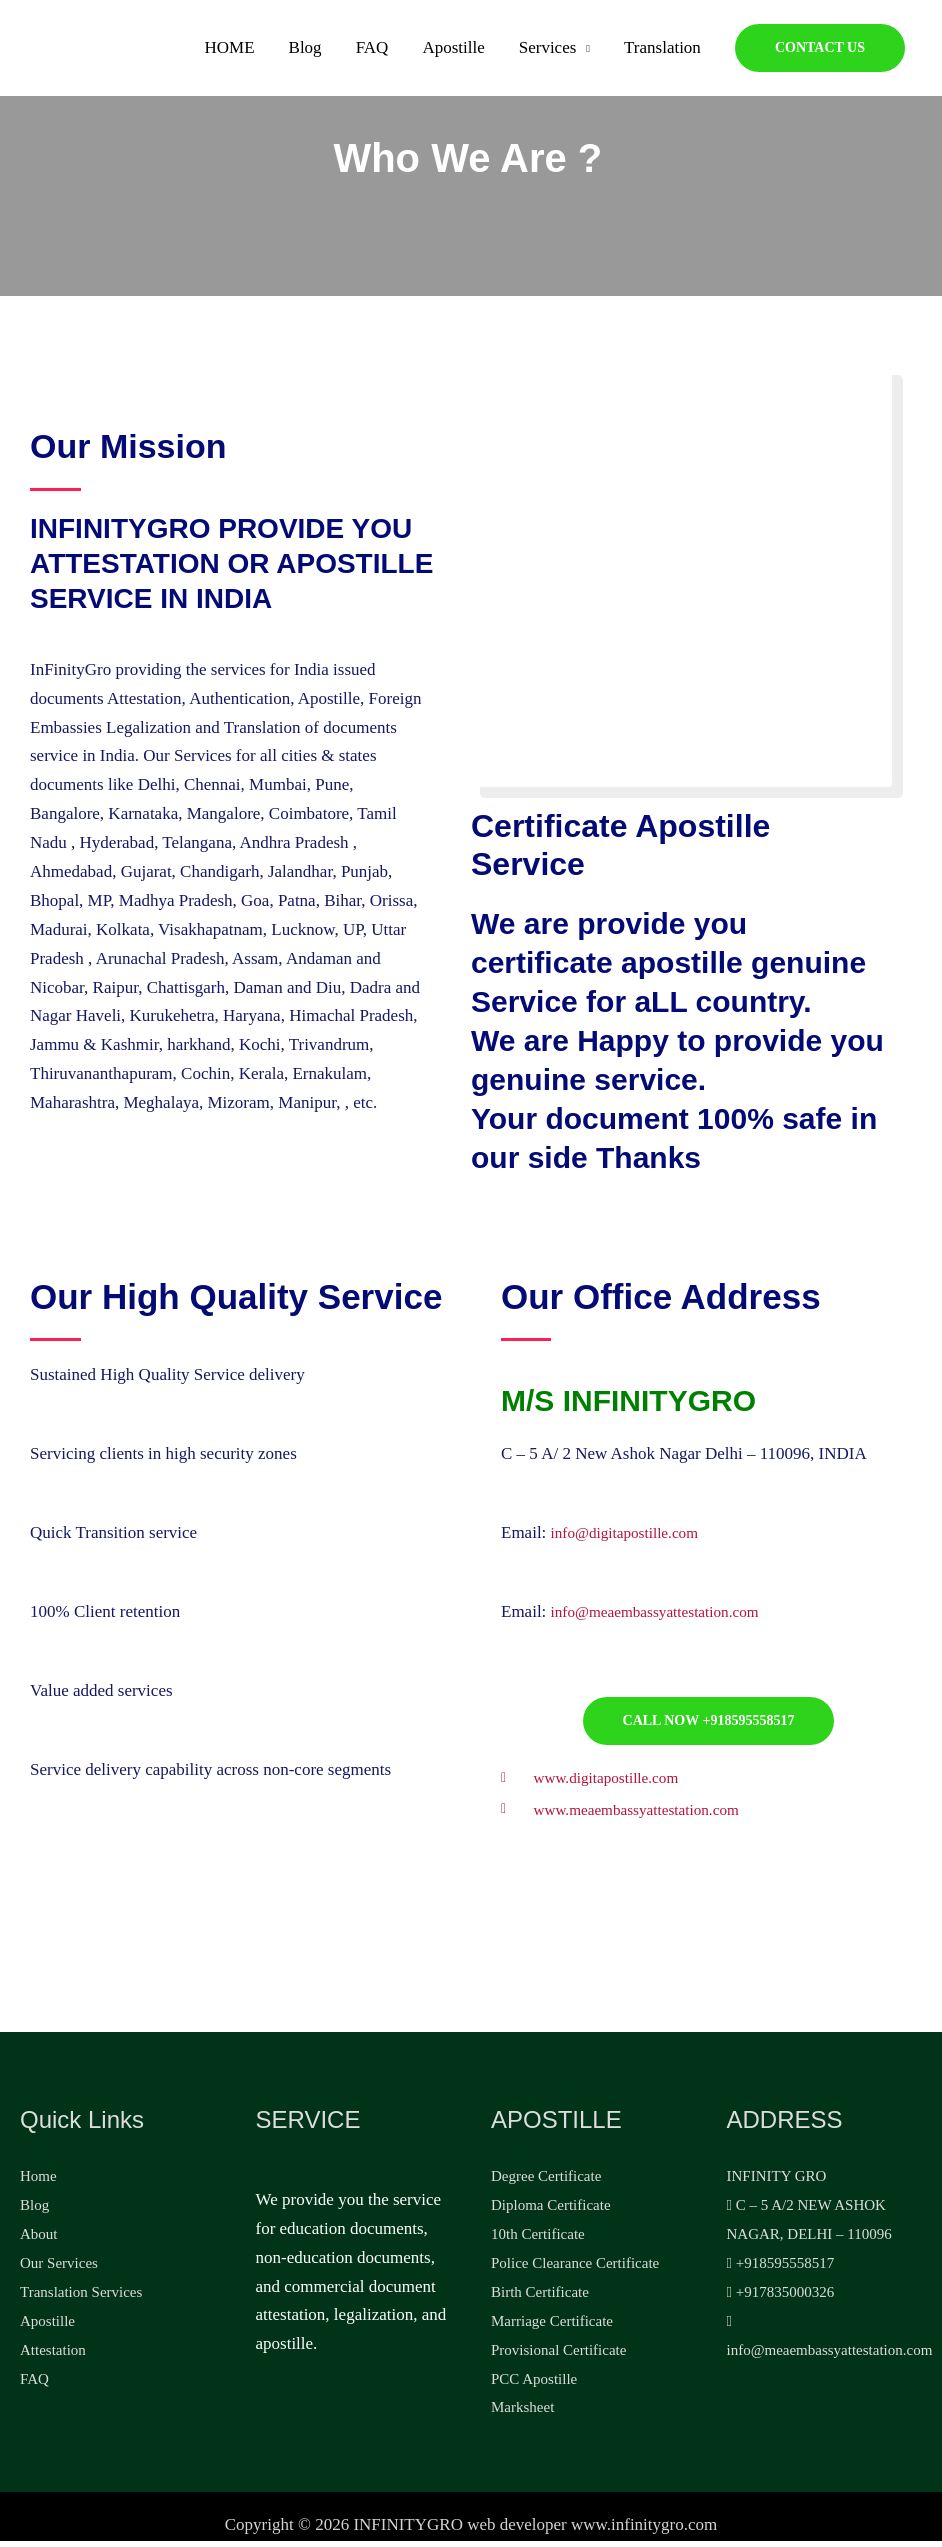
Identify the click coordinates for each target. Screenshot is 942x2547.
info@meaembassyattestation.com (667, 1611)
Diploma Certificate (551, 2211)
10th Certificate (538, 2240)
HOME (230, 53)
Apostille (453, 53)
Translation (662, 53)
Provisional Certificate (558, 2356)
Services (548, 53)
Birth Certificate (540, 2298)
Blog (305, 53)
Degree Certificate (546, 2183)
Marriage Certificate (552, 2327)
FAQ (372, 53)
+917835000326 (781, 2298)
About (39, 2240)
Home (38, 2183)
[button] (820, 54)
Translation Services (81, 2298)
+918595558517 (781, 2269)
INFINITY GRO (777, 2183)
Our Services (59, 2269)
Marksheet (522, 2414)
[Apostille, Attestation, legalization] (80, 52)
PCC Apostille (534, 2385)
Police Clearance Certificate (575, 2269)
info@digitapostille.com (633, 1532)
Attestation (53, 2356)
